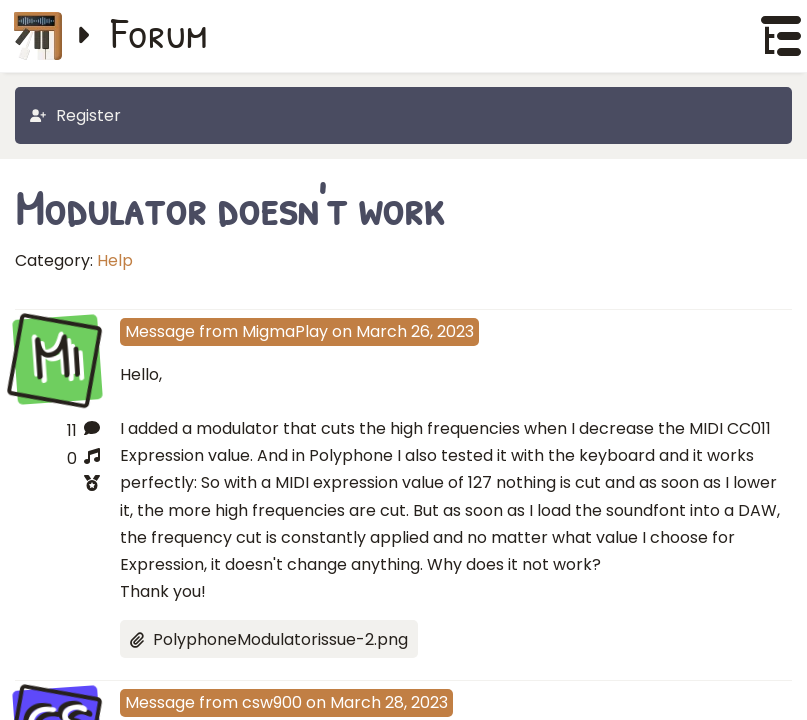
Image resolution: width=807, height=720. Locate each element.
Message (160, 331)
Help (115, 260)
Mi (57, 357)
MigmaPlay (285, 331)
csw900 (272, 702)
